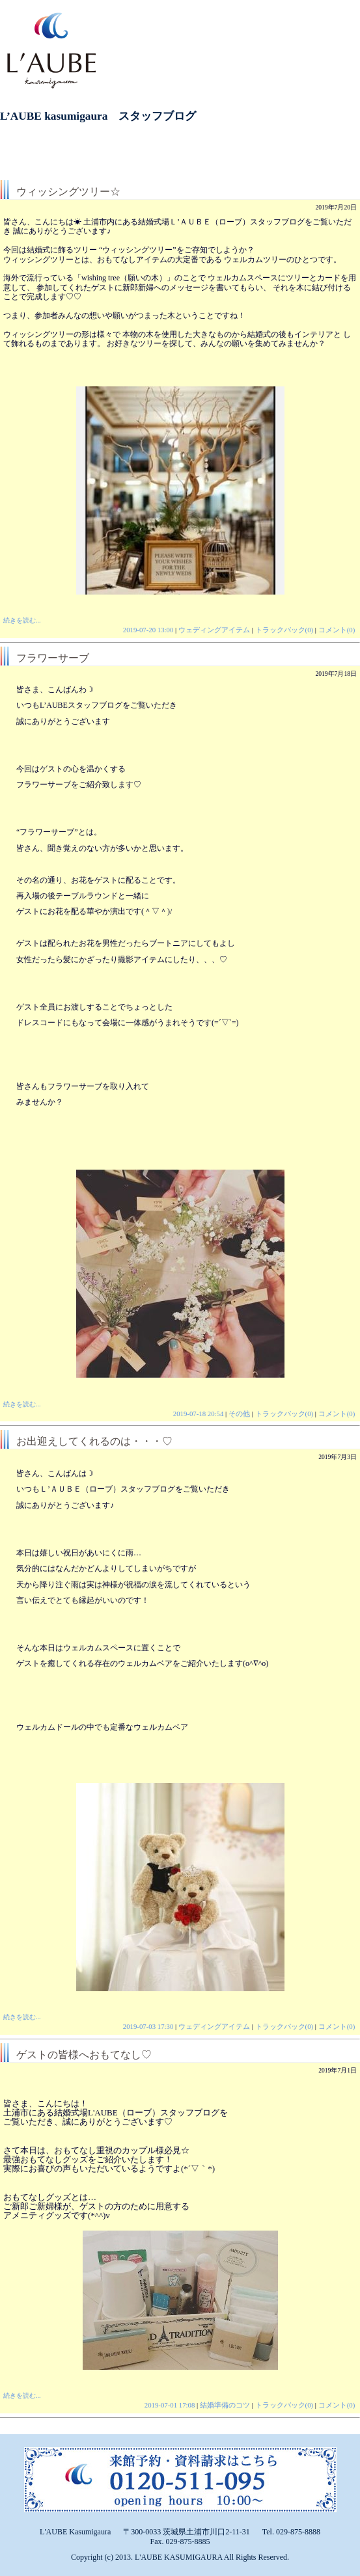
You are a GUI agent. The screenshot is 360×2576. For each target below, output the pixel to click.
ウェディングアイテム (214, 630)
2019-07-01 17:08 (170, 2405)
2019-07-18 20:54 (198, 1413)
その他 (239, 1413)
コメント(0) (336, 630)
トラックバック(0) (284, 630)
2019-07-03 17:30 (148, 2026)
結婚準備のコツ (225, 2405)
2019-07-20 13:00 (148, 630)
